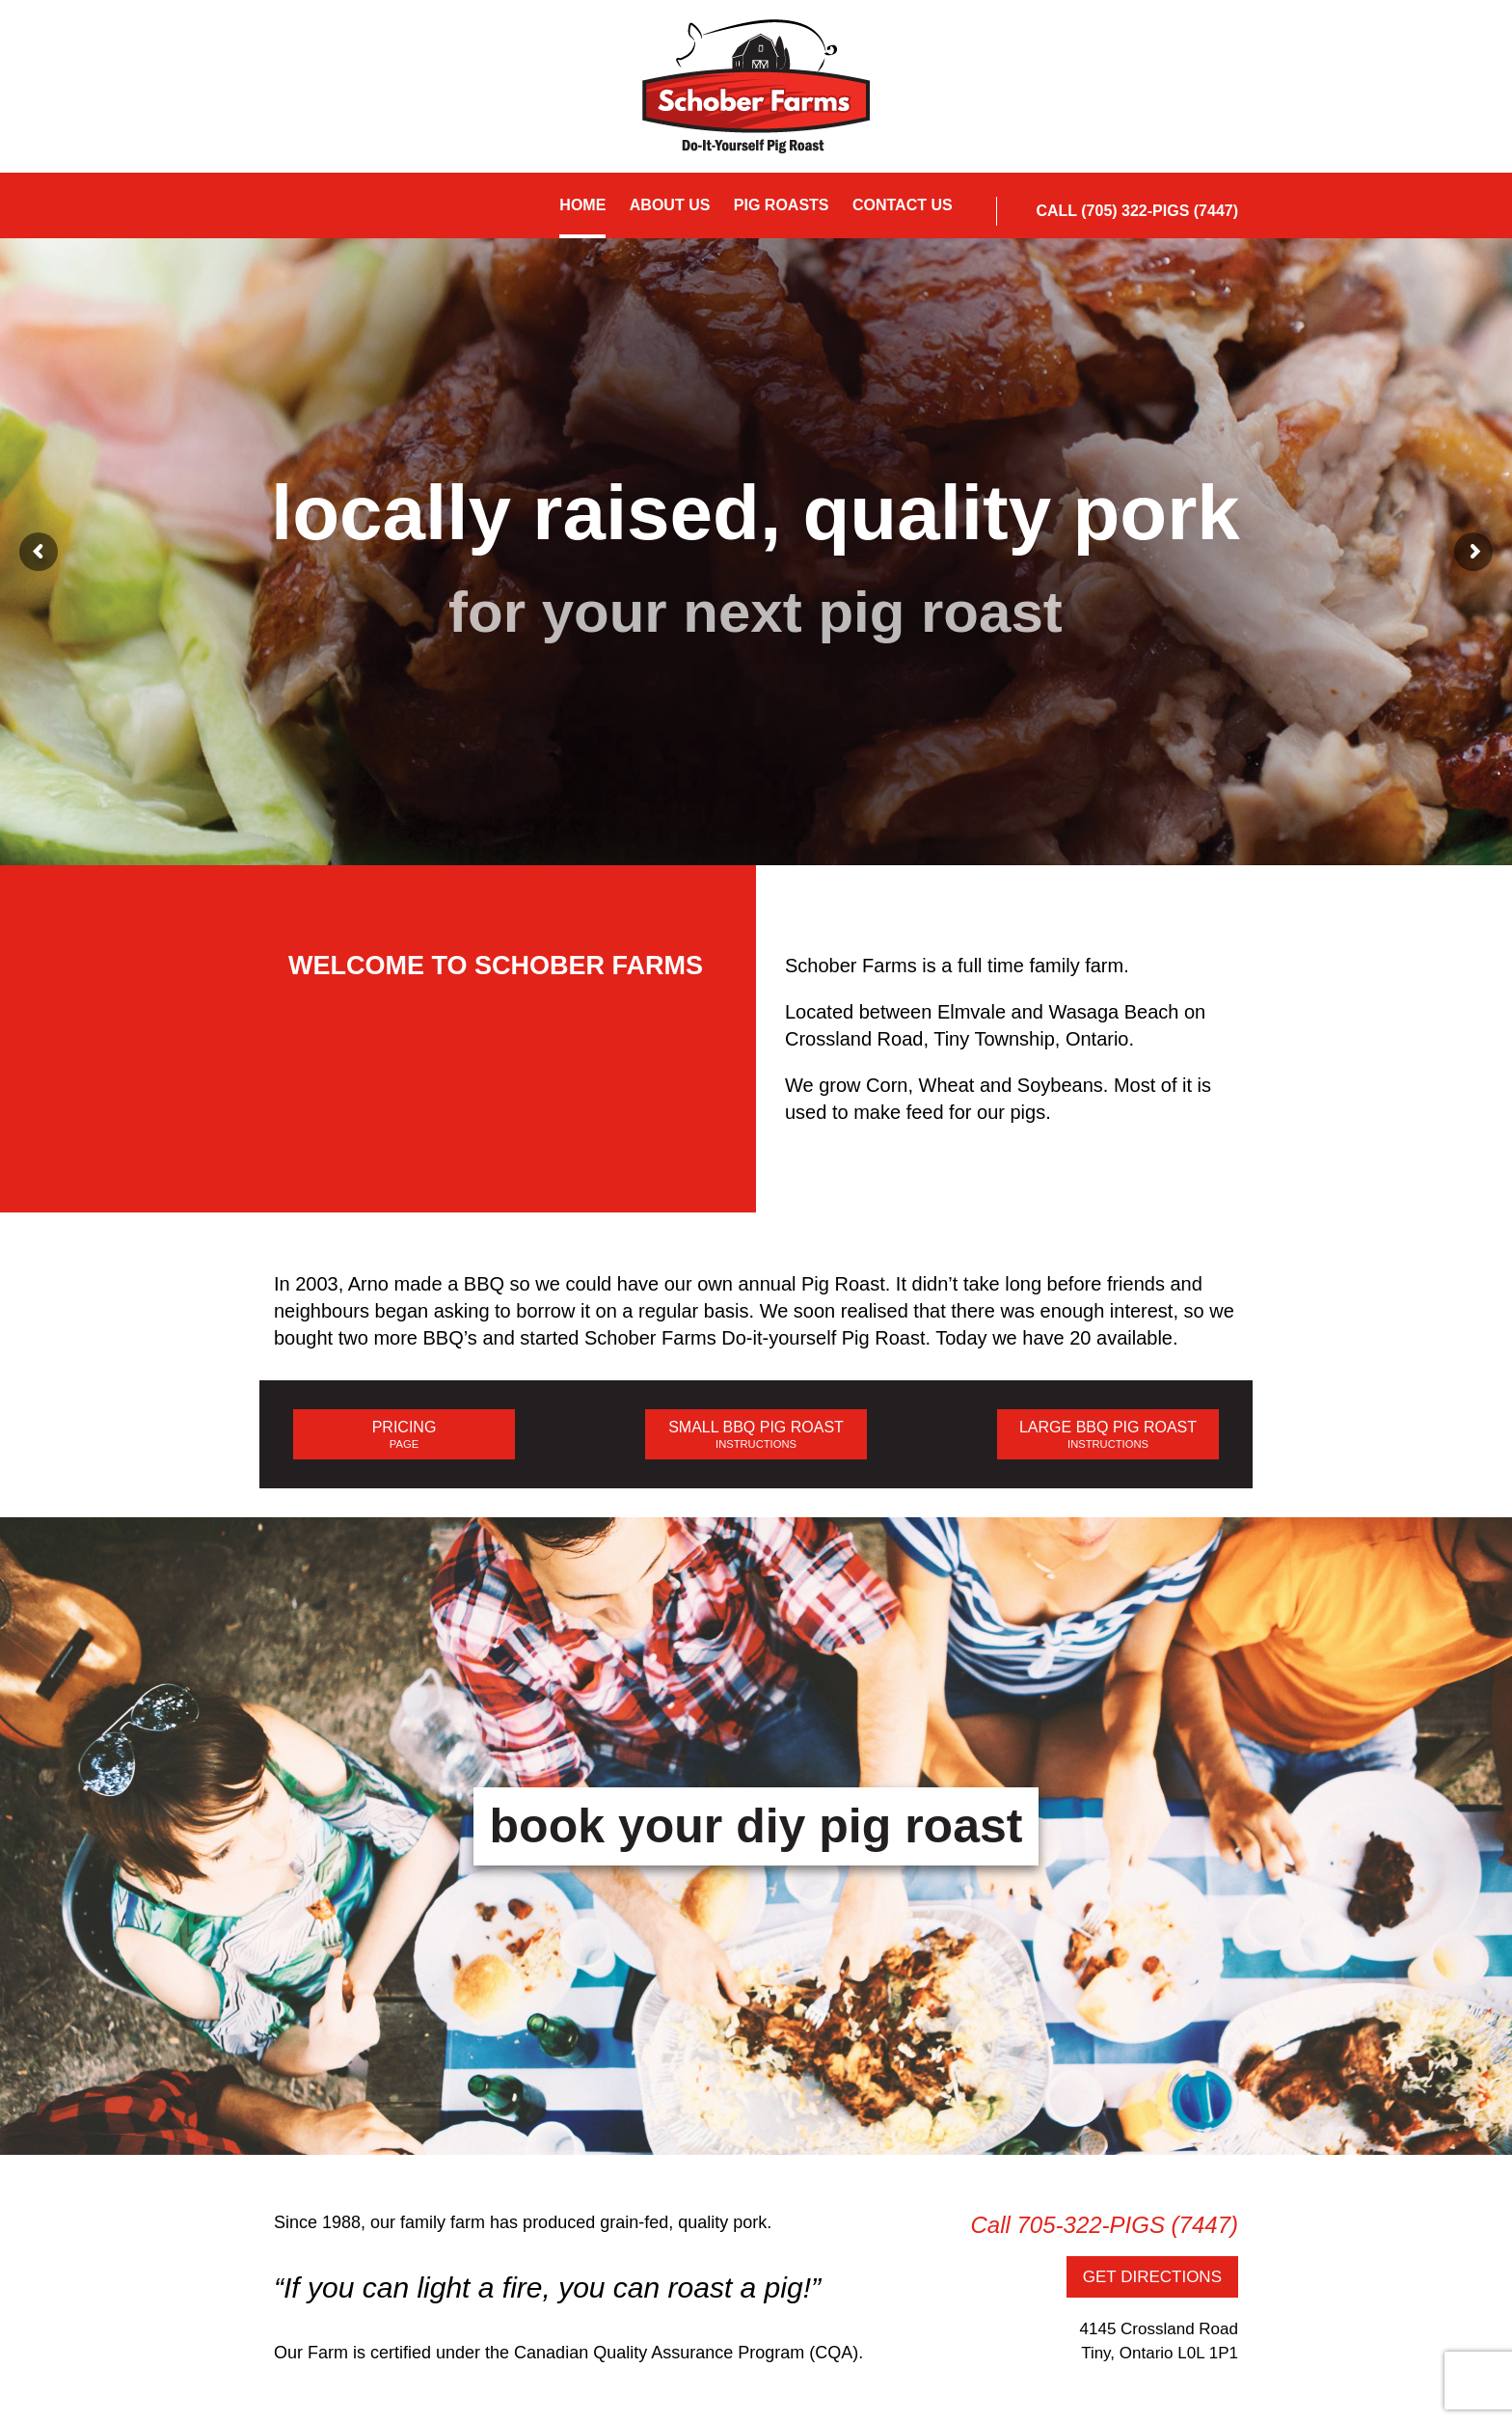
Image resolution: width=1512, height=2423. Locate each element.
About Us (670, 205)
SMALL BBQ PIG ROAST (756, 1435)
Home (582, 205)
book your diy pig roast (756, 1826)
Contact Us (902, 205)
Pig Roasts (781, 205)
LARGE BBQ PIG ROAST (1107, 1435)
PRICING (404, 1435)
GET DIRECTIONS (1152, 2277)
